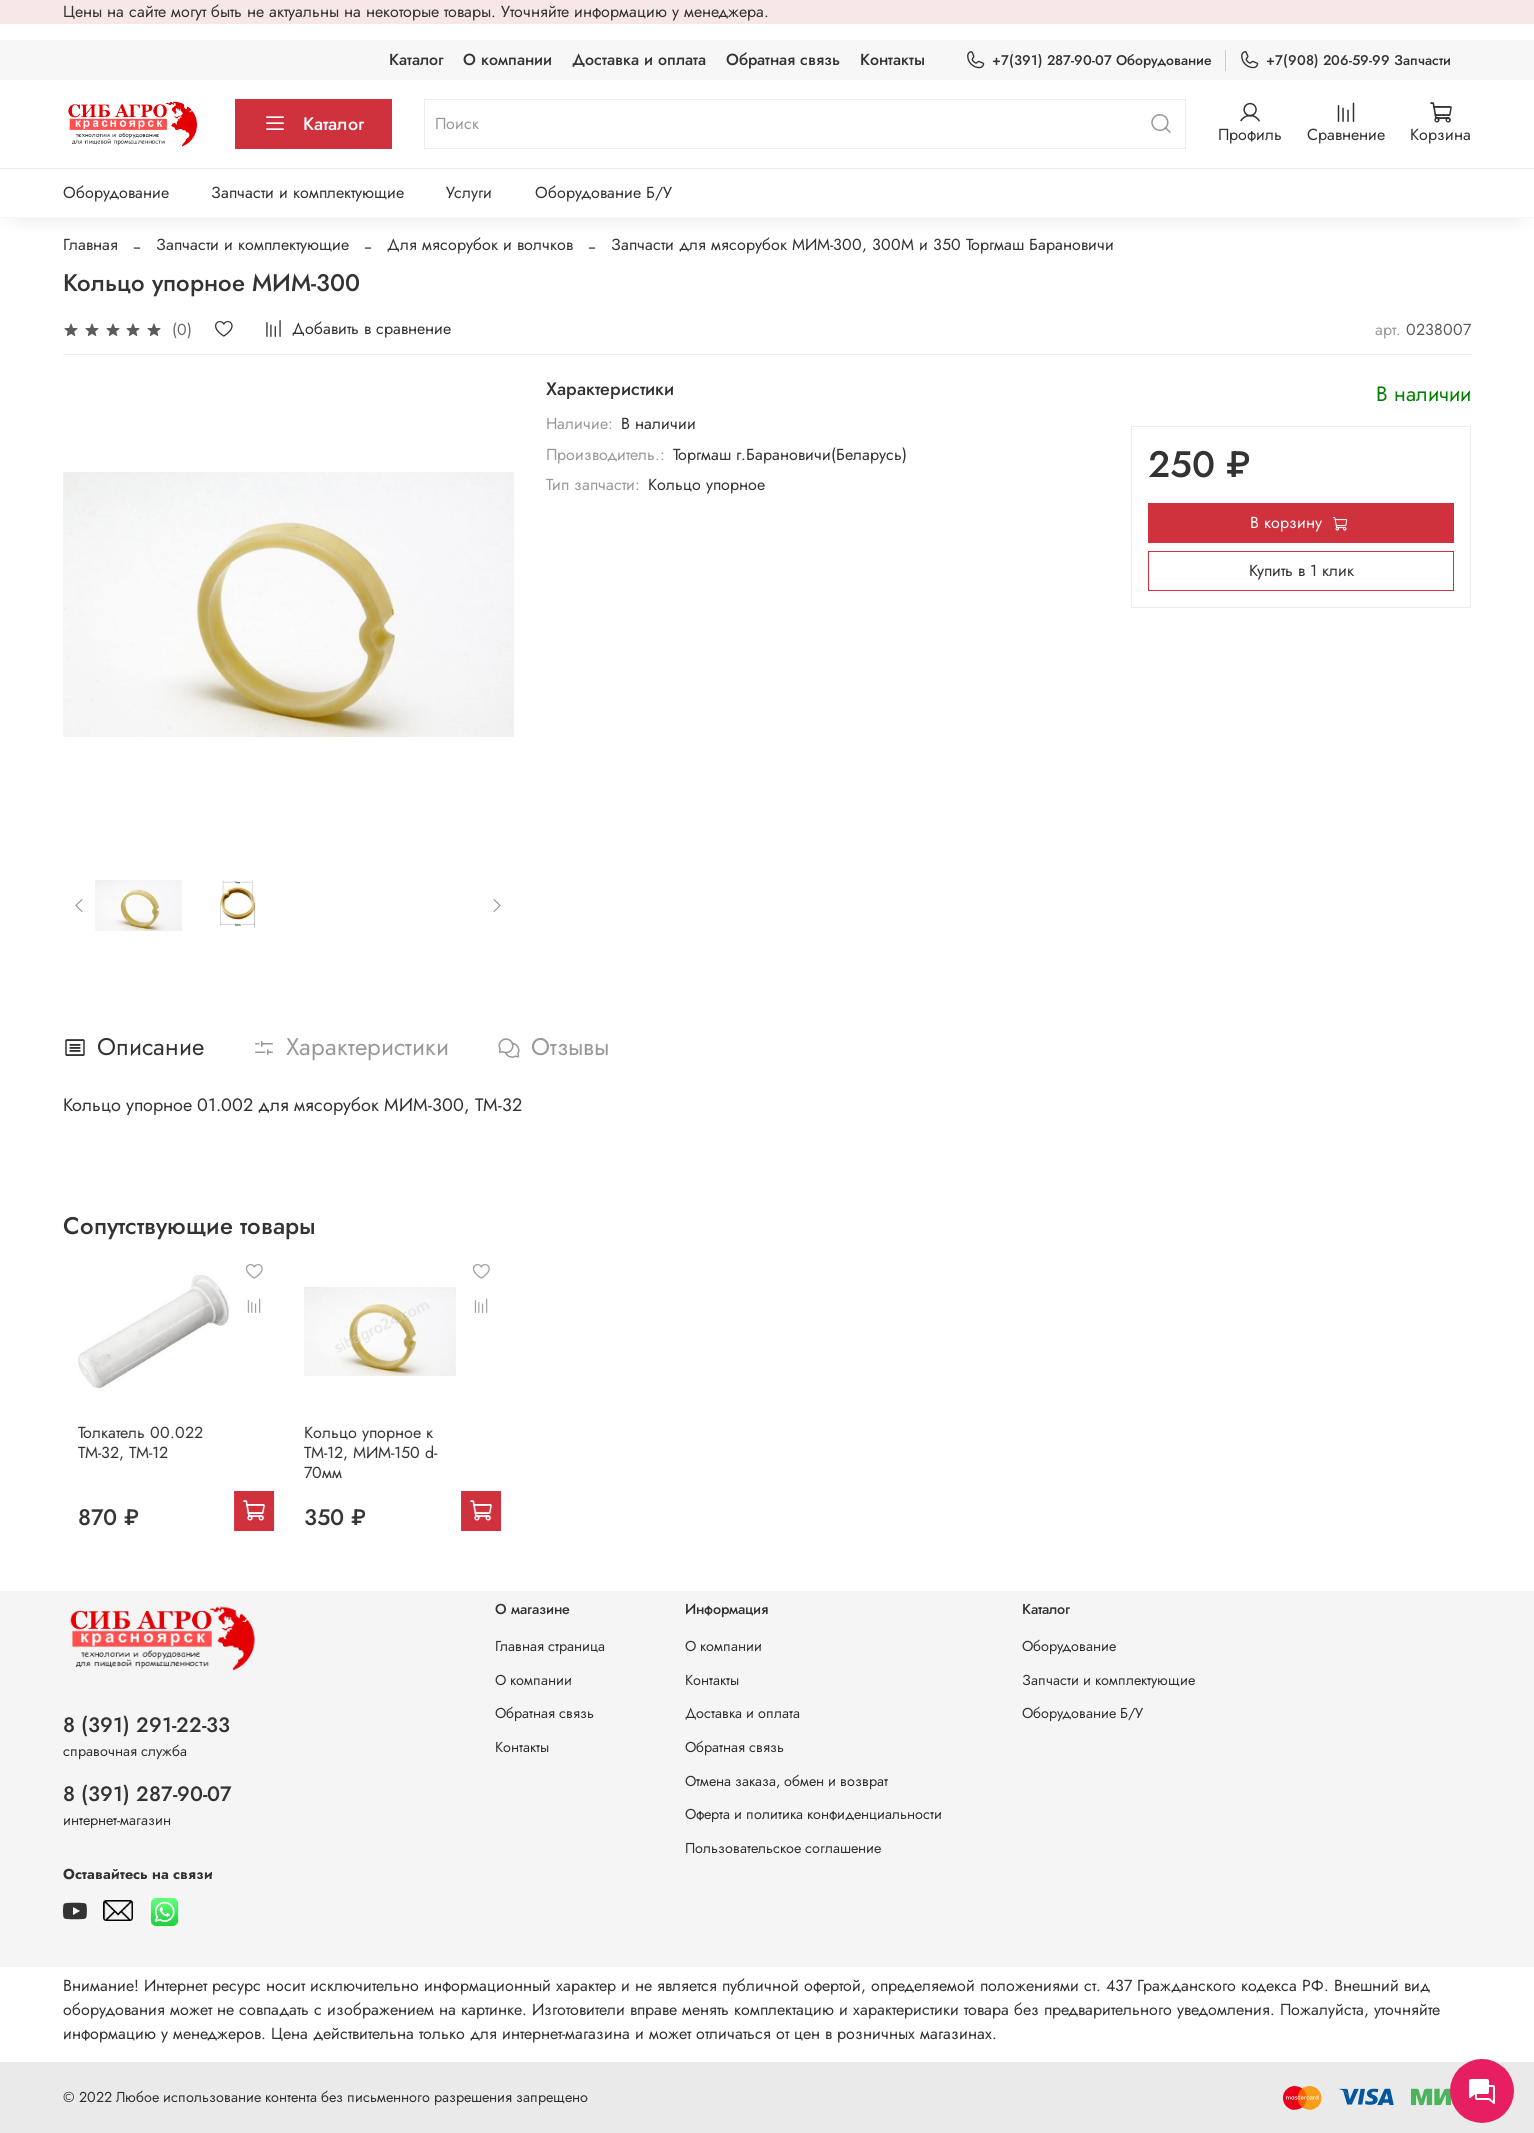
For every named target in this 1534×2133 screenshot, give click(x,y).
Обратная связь (783, 59)
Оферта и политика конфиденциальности (813, 1814)
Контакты (892, 59)
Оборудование (116, 192)
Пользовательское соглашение (783, 1848)
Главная (90, 244)
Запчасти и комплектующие (307, 192)
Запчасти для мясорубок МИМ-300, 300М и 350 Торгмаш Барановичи (862, 244)
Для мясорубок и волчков (480, 244)
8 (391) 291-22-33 (146, 1725)
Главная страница (550, 1646)
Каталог (416, 59)
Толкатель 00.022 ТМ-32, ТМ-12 (125, 1456)
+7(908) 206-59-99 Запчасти (1345, 60)
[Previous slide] (80, 905)
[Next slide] (497, 905)
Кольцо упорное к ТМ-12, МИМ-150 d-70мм (369, 1466)
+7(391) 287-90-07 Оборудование (1088, 60)
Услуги (469, 192)
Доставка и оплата (639, 59)
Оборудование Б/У (603, 192)
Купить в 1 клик (1301, 570)
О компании (507, 59)
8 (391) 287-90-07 (147, 1794)
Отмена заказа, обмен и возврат (786, 1781)
